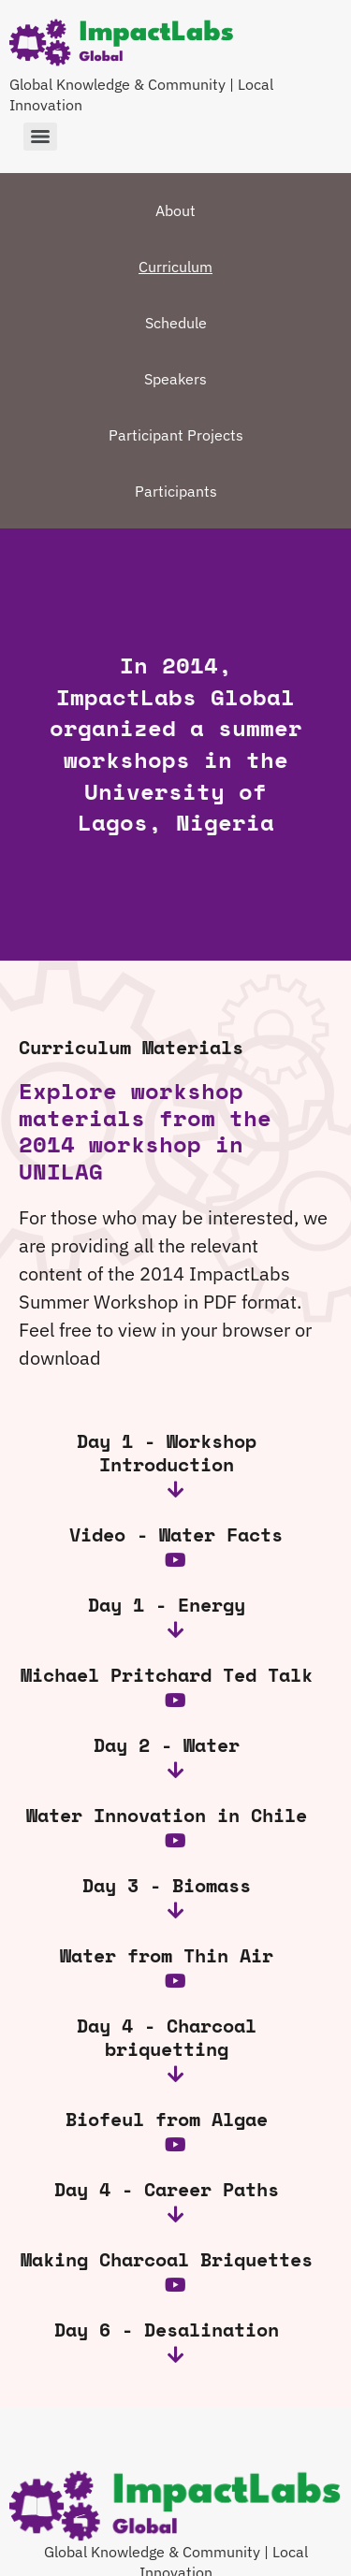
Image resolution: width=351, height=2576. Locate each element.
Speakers (175, 378)
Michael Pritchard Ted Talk (167, 1674)
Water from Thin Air (166, 1955)
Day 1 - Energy (166, 1604)
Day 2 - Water (167, 1744)
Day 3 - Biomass (166, 1885)
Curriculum (175, 266)
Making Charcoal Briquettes (167, 2259)
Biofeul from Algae (167, 2119)
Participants (176, 491)
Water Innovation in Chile (166, 1815)
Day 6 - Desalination (166, 2329)
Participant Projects (176, 435)
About (175, 210)
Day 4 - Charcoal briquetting (166, 2037)
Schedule (176, 322)
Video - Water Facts (176, 1534)
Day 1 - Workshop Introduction (166, 1452)
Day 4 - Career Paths (166, 2189)
